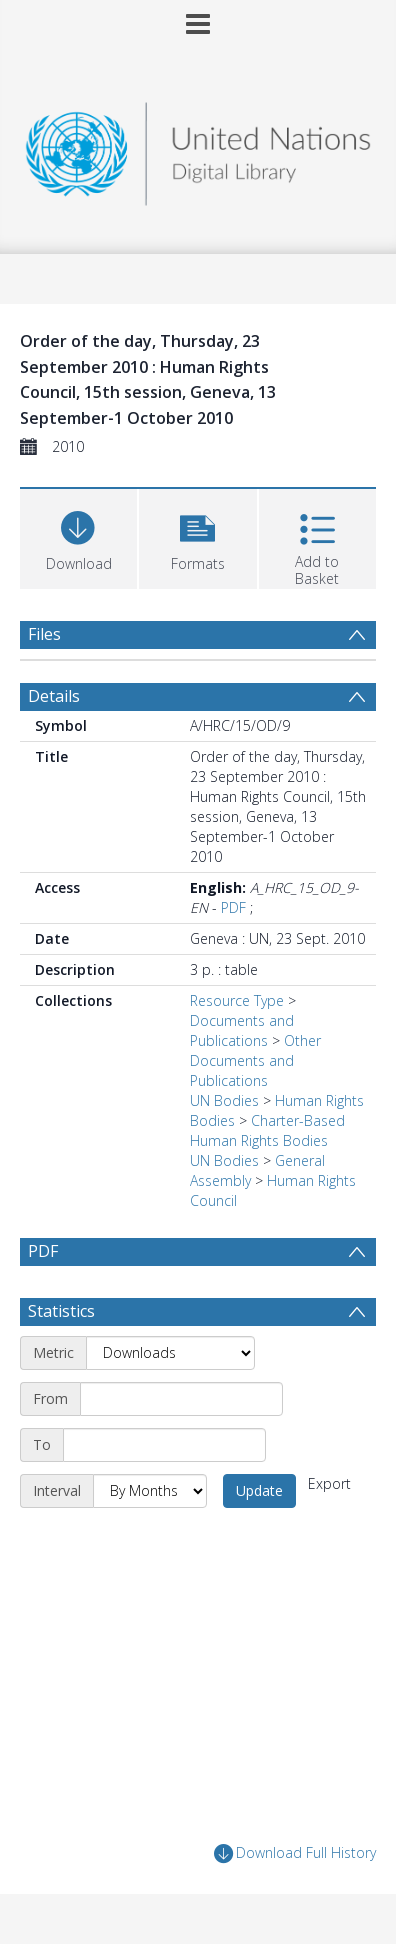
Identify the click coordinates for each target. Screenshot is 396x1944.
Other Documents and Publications (255, 1060)
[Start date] (181, 1399)
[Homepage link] (198, 148)
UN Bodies (224, 1100)
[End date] (164, 1445)
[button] (197, 536)
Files (44, 634)
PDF (233, 907)
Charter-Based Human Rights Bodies (267, 1130)
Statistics (61, 1311)
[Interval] (150, 1491)
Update (259, 1490)
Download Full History (295, 1853)
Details (54, 696)
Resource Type (237, 1000)
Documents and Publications (242, 1030)
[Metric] (170, 1353)
